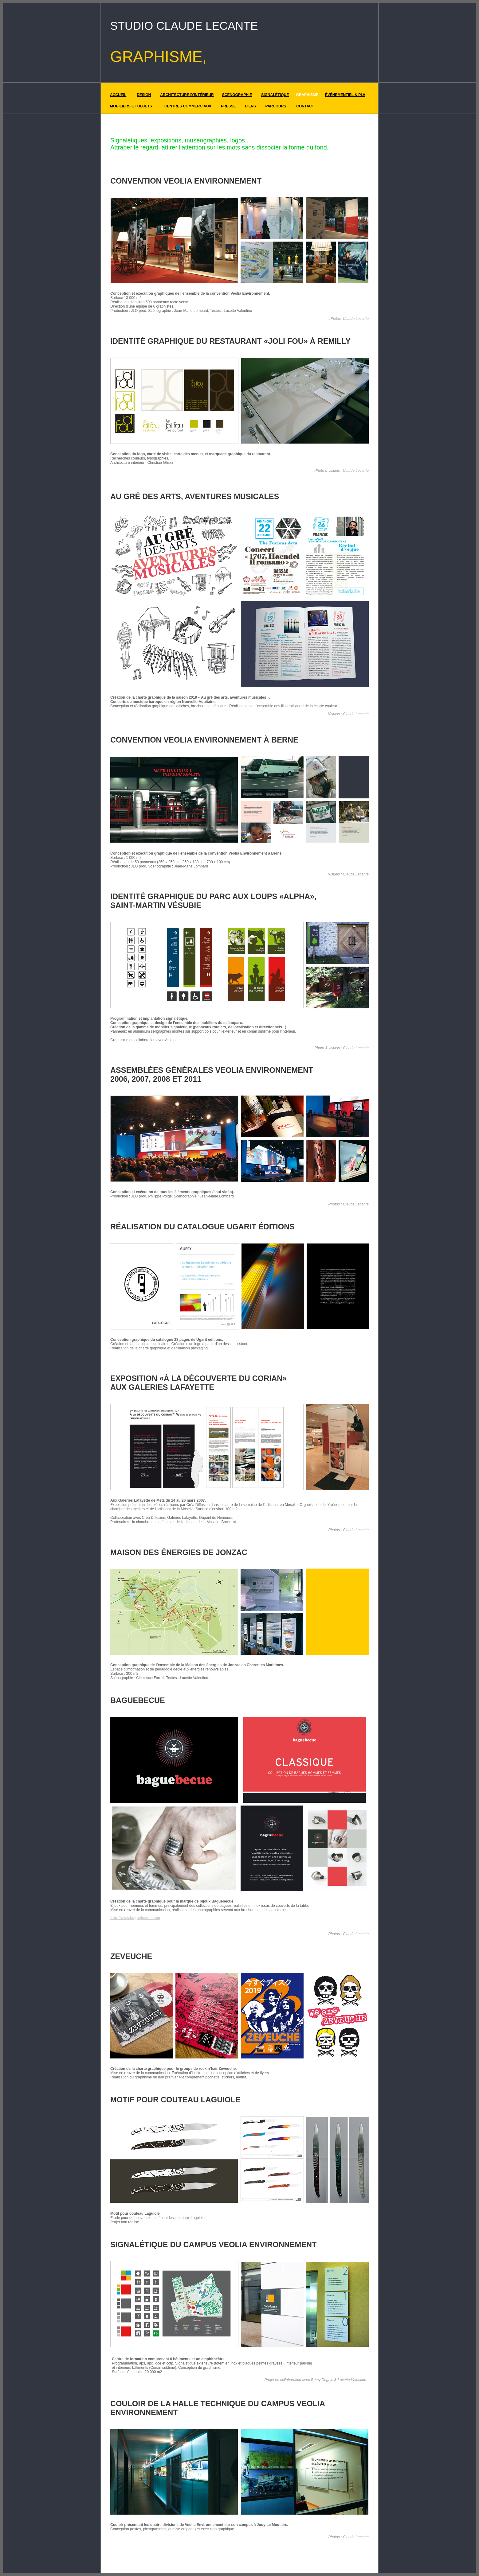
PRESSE (228, 106)
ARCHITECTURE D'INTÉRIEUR (187, 95)
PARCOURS (275, 106)
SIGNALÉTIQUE (275, 95)
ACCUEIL (118, 95)
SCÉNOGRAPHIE (237, 95)
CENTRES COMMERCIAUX (187, 106)
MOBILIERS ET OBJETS (131, 106)
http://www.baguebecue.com (135, 1918)
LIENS (250, 106)
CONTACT (305, 106)
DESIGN (144, 95)
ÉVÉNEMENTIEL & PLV (345, 95)
